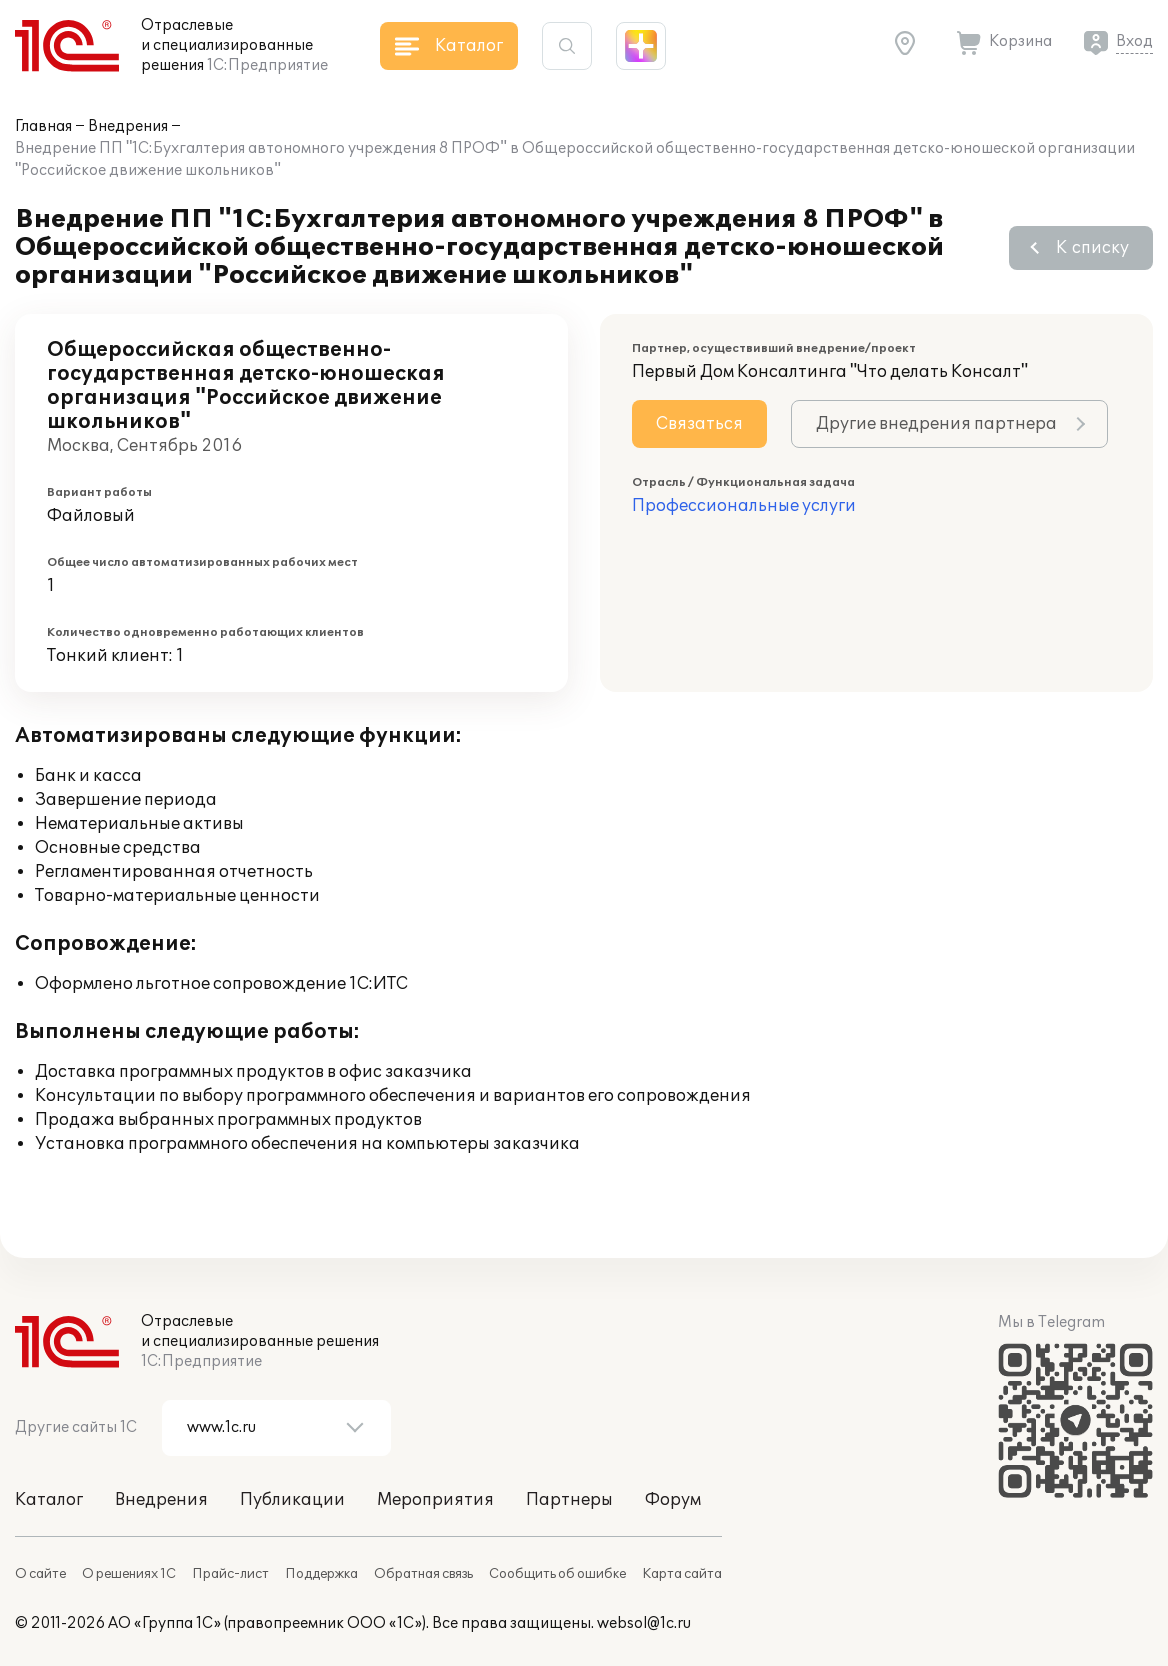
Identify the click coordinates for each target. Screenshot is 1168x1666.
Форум (673, 1500)
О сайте (40, 1574)
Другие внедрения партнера (936, 424)
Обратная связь (423, 1574)
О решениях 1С (129, 1574)
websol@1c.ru (644, 1623)
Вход (1134, 41)
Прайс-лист (230, 1574)
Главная (43, 126)
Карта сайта (682, 1574)
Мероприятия (435, 1500)
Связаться (699, 424)
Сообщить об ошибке (557, 1574)
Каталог (49, 1500)
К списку (1092, 248)
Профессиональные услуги (744, 506)
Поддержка (321, 1574)
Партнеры (569, 1500)
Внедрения (128, 126)
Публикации (292, 1500)
